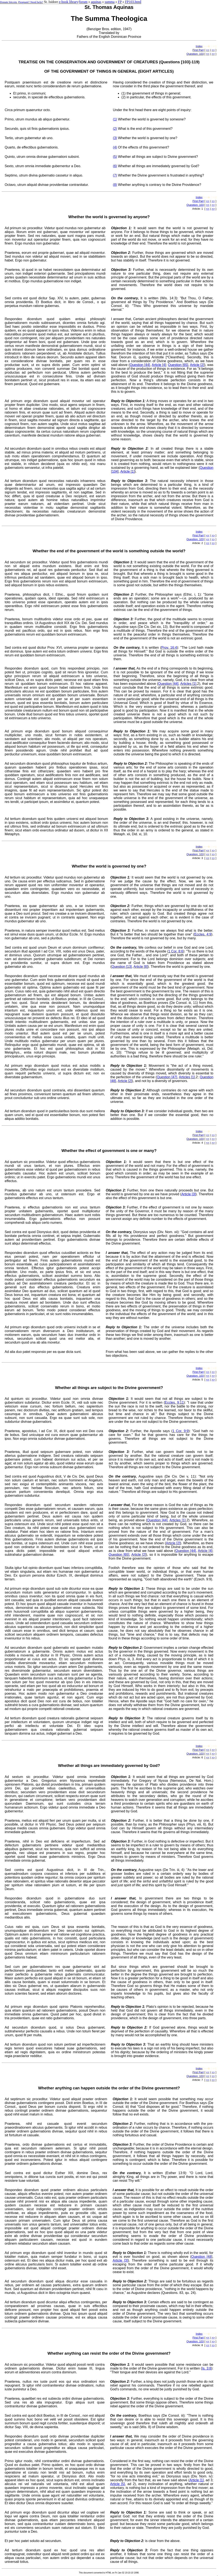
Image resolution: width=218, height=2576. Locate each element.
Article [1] (127, 471)
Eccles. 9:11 (174, 1402)
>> (213, 50)
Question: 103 (195, 53)
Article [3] (188, 1194)
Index (199, 46)
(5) (115, 156)
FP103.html (133, 2)
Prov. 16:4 (169, 647)
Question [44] (140, 365)
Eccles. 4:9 (202, 934)
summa (110, 2)
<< (207, 50)
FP (120, 2)
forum (83, 2)
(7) (115, 175)
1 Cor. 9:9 (180, 1431)
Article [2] (197, 365)
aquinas (96, 2)
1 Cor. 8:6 (175, 951)
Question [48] (201, 2256)
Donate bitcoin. (8, 2)
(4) (115, 147)
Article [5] (117, 2484)
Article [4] (159, 365)
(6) (115, 166)
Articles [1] (188, 683)
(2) (115, 128)
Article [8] (140, 966)
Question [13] (122, 966)
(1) (115, 119)
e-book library (68, 2)
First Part (198, 50)
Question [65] (178, 365)
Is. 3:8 (206, 2368)
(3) (115, 138)
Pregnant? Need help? (30, 2)
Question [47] (167, 1077)
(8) (115, 185)
